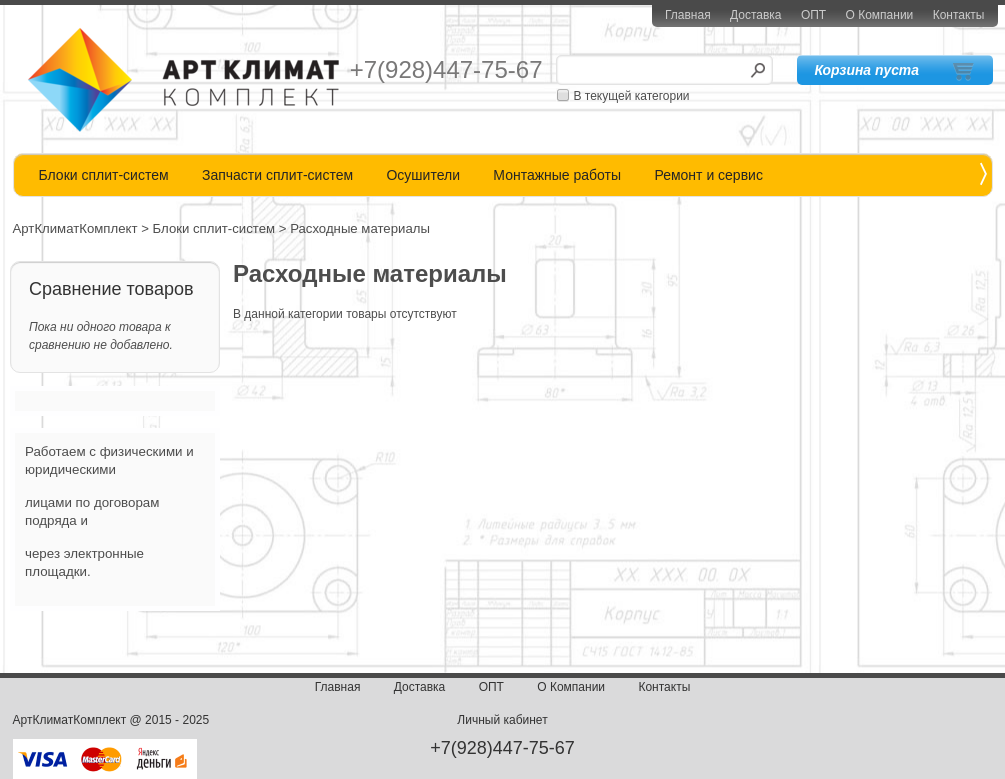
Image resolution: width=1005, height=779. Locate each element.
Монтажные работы (557, 175)
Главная (688, 15)
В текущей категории (632, 96)
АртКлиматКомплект (75, 228)
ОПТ (813, 15)
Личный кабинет (502, 720)
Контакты (959, 15)
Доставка (756, 15)
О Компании (880, 15)
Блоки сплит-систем (104, 175)
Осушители (423, 175)
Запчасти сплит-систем (277, 175)
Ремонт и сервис (708, 175)
